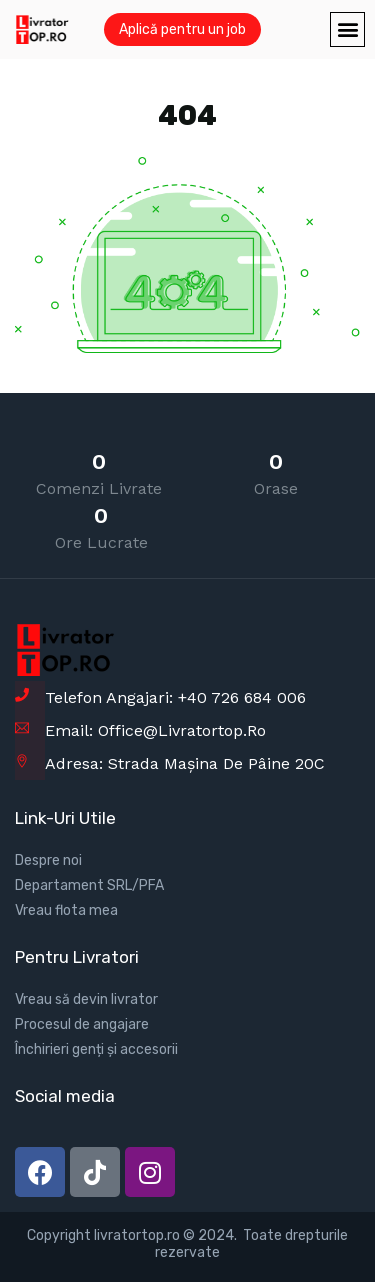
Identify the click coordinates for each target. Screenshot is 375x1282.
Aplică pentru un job (182, 29)
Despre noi (48, 860)
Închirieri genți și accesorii (96, 1049)
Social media (65, 1096)
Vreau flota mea (66, 910)
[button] (347, 29)
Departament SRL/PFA (89, 885)
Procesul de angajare (82, 1024)
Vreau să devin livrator (86, 999)
